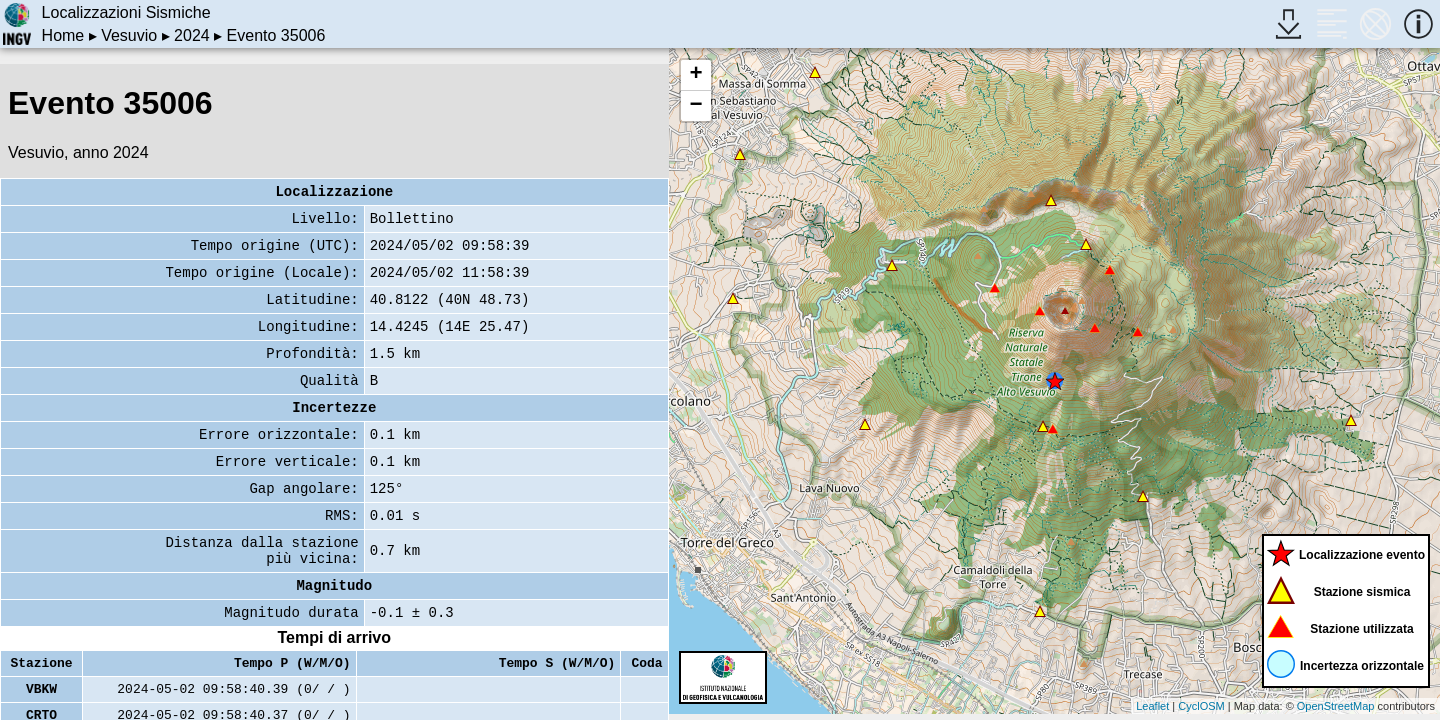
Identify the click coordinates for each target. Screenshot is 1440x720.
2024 (192, 35)
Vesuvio (129, 35)
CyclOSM (1201, 706)
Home (63, 35)
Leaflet (1152, 706)
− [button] (695, 106)
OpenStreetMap (1336, 706)
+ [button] (695, 75)
